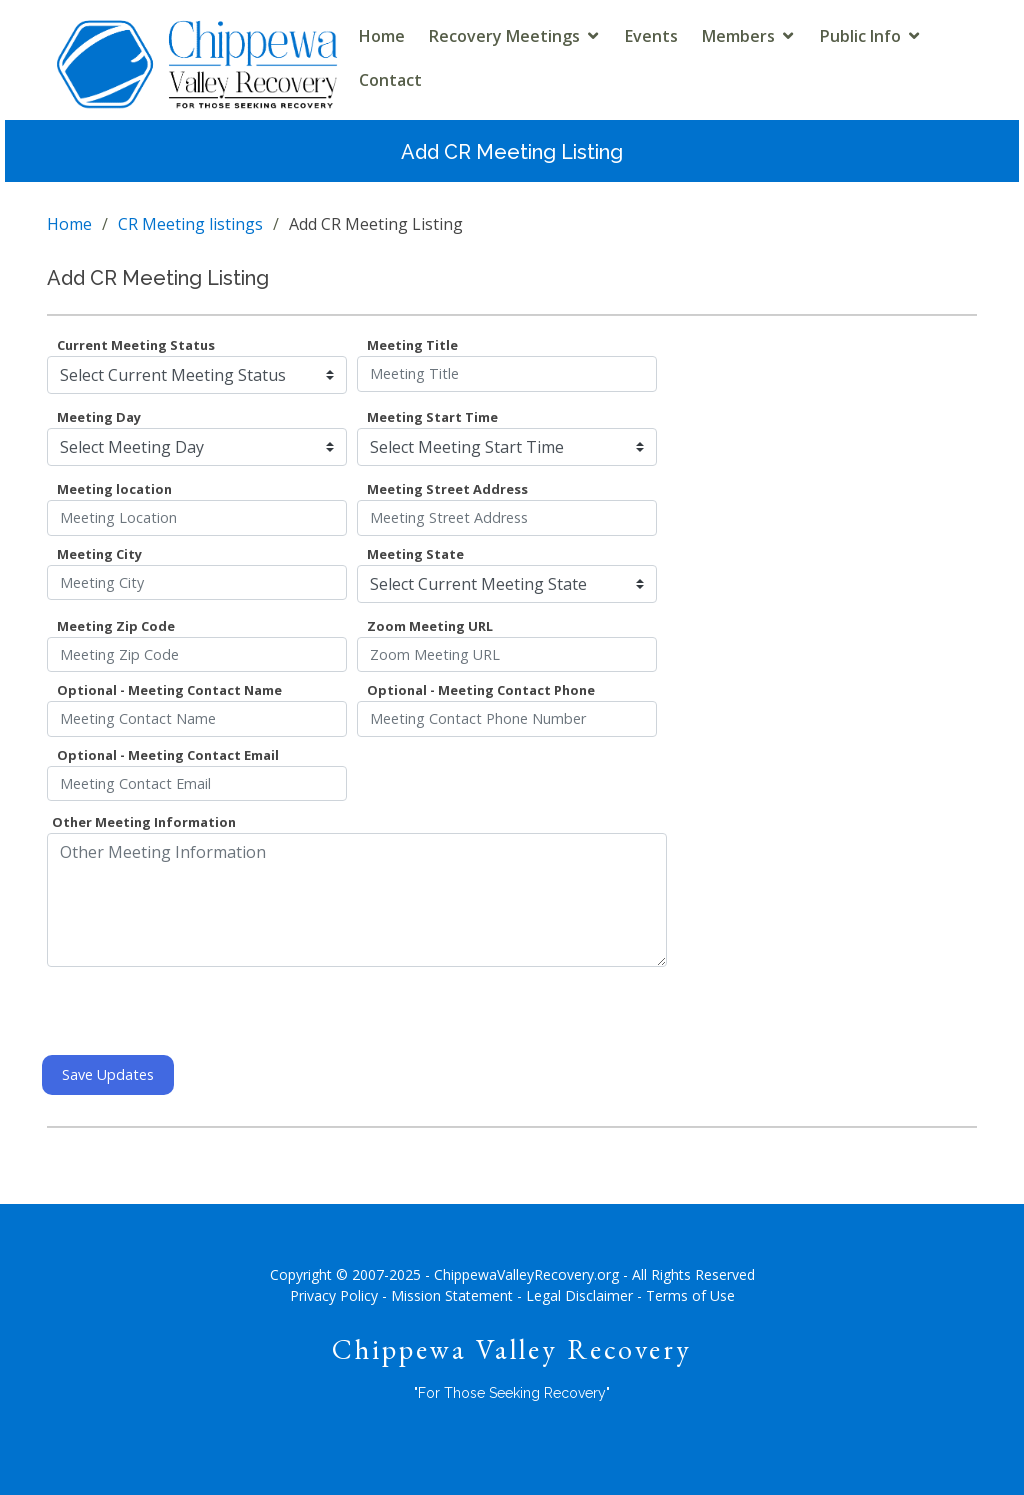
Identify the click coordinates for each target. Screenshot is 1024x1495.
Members (738, 36)
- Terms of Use (686, 1295)
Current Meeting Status (136, 345)
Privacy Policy (334, 1295)
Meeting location (114, 489)
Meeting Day (99, 417)
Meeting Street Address (447, 489)
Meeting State (415, 554)
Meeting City (99, 554)
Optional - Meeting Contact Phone (481, 690)
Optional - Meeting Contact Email (168, 755)
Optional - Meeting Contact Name (169, 690)
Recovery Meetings (504, 36)
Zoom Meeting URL (430, 626)
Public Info (860, 36)
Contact (390, 80)
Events (651, 36)
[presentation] (199, 1011)
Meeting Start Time (432, 417)
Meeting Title (412, 345)
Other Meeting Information (144, 822)
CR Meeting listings (190, 224)
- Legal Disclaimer (575, 1295)
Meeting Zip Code (116, 626)
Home (382, 36)
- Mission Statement (447, 1295)
